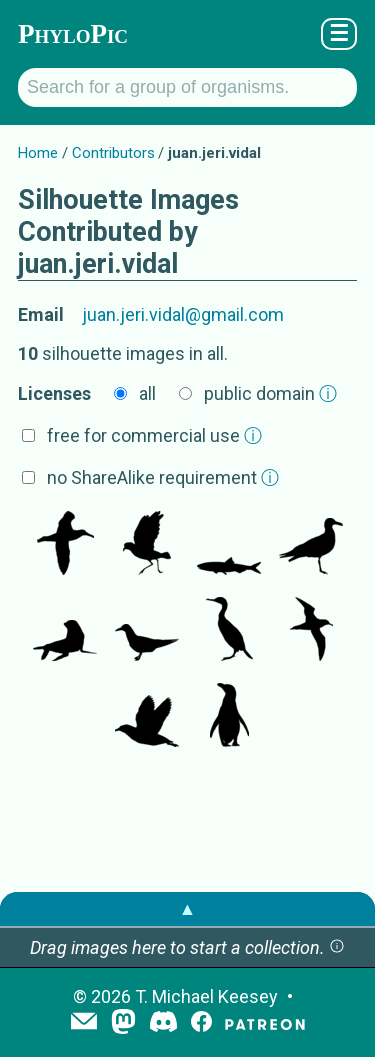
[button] (337, 947)
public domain (270, 393)
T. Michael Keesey (206, 996)
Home (38, 153)
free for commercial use (154, 435)
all (147, 393)
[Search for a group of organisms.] (187, 87)
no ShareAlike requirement (163, 477)
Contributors (113, 153)
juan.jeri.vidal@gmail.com (183, 314)
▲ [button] (188, 908)
